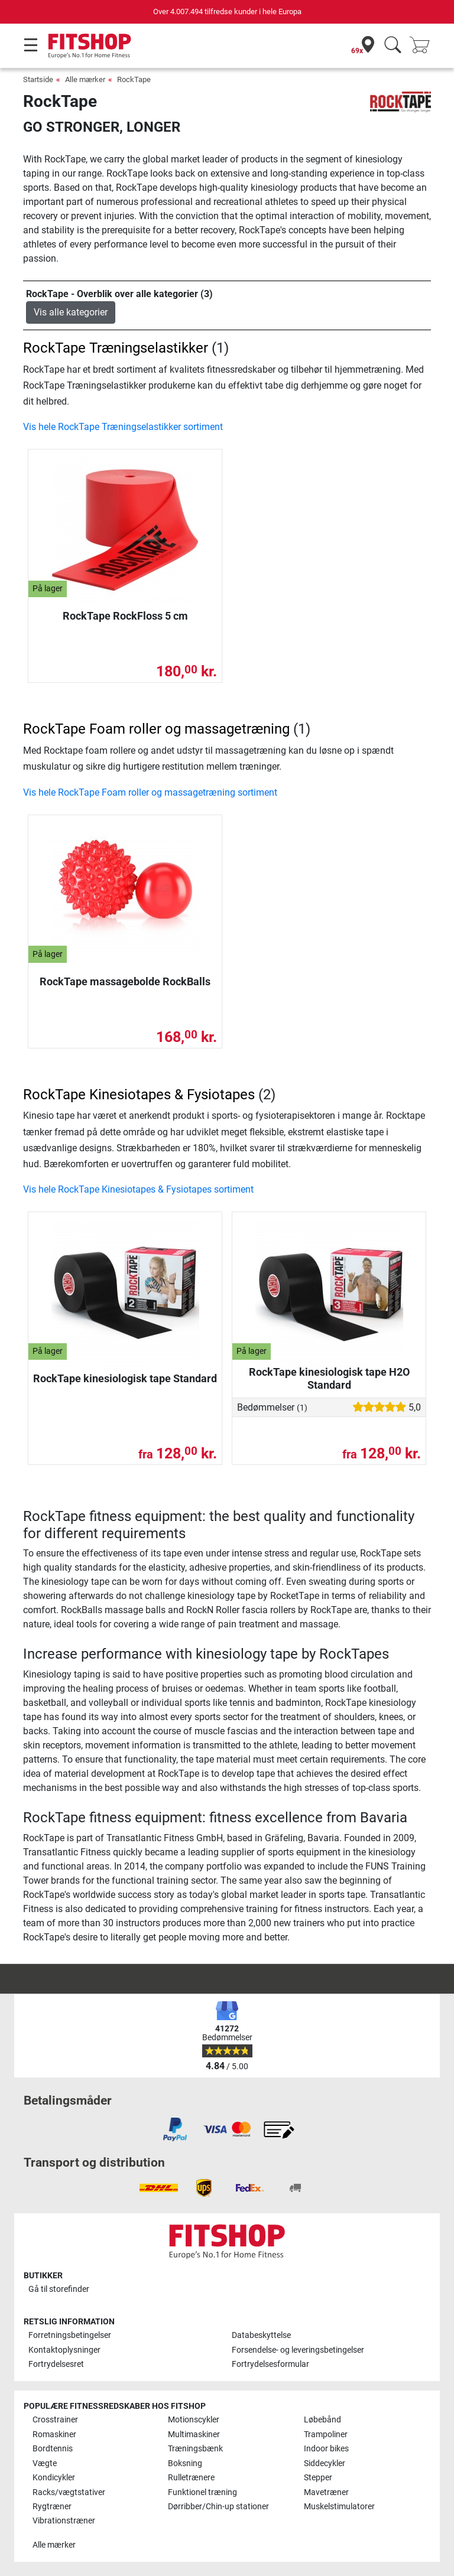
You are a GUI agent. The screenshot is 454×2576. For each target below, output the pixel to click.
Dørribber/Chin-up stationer (218, 2507)
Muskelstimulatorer (339, 2507)
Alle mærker (85, 79)
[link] (175, 2129)
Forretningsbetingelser (69, 2335)
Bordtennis (53, 2449)
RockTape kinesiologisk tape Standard (125, 1378)
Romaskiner (54, 2435)
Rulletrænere (191, 2478)
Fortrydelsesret (56, 2364)
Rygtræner (52, 2507)
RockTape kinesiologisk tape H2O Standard (329, 1378)
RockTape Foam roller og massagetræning (156, 729)
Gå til (58, 2289)
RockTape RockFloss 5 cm (125, 616)
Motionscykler (193, 2420)
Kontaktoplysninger (64, 2350)
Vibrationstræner (64, 2521)
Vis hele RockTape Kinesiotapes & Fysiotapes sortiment (138, 1189)
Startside (38, 79)
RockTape (134, 79)
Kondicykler (54, 2478)
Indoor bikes (326, 2449)
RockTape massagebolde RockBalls (125, 981)
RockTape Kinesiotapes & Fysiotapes (139, 1094)
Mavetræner (326, 2492)
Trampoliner (326, 2435)
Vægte (45, 2463)
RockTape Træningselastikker (115, 348)
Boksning (185, 2463)
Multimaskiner (194, 2435)
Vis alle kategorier (71, 312)
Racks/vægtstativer (69, 2492)
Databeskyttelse (261, 2335)
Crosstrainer (55, 2420)
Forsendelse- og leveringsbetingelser (298, 2350)
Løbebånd (322, 2420)
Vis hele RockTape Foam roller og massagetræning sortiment (150, 792)
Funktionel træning (202, 2492)
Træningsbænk (195, 2449)
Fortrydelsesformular (270, 2364)
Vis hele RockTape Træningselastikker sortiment (123, 426)
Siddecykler (324, 2463)
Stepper (318, 2478)
